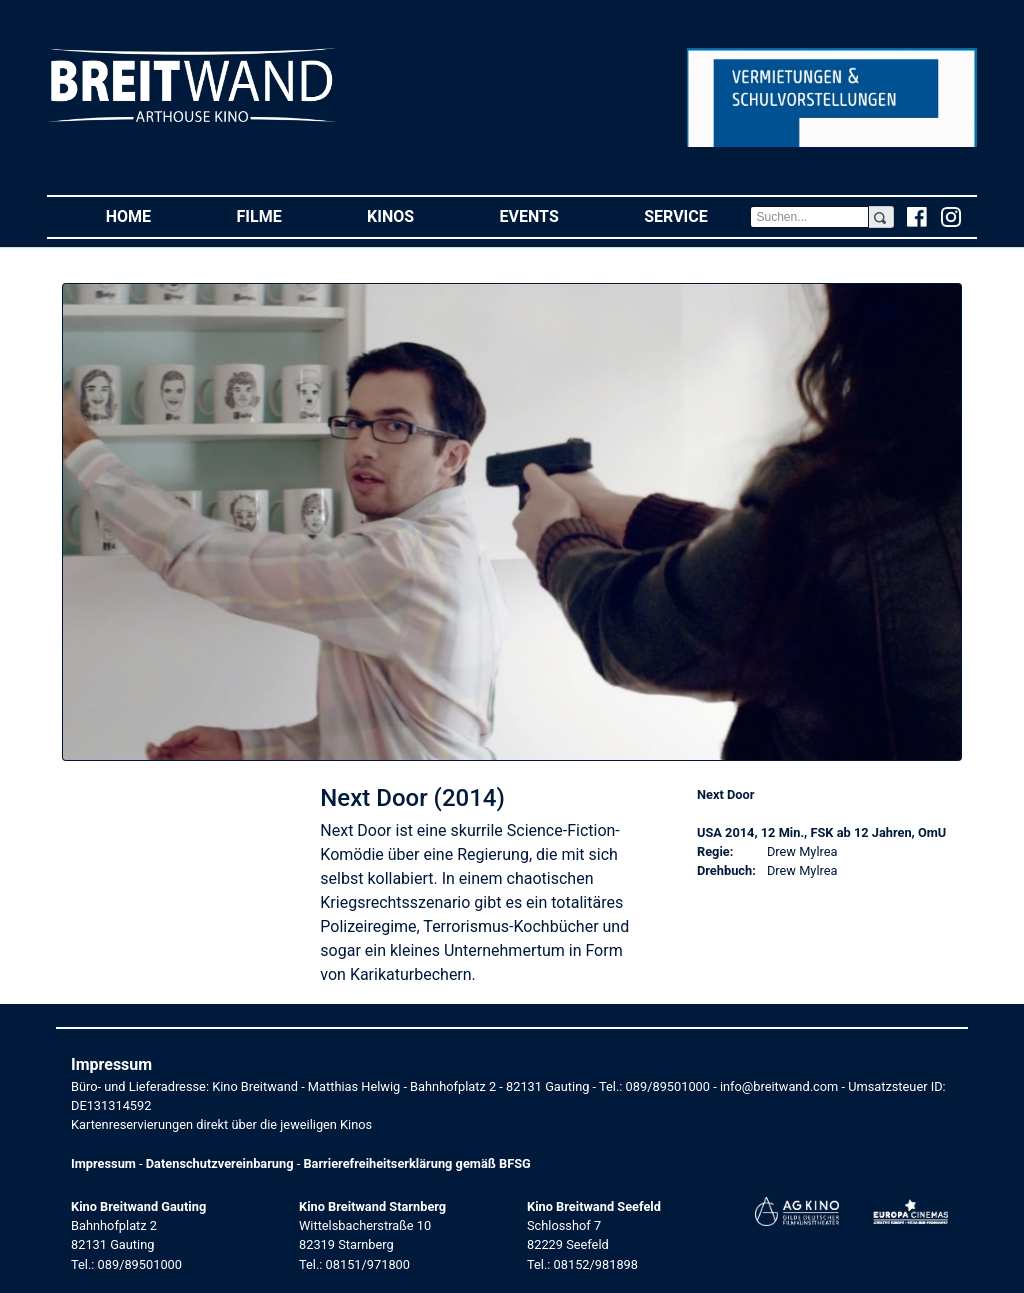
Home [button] (150, 215)
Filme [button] (281, 215)
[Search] (809, 217)
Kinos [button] (412, 215)
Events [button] (551, 215)
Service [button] (697, 215)
